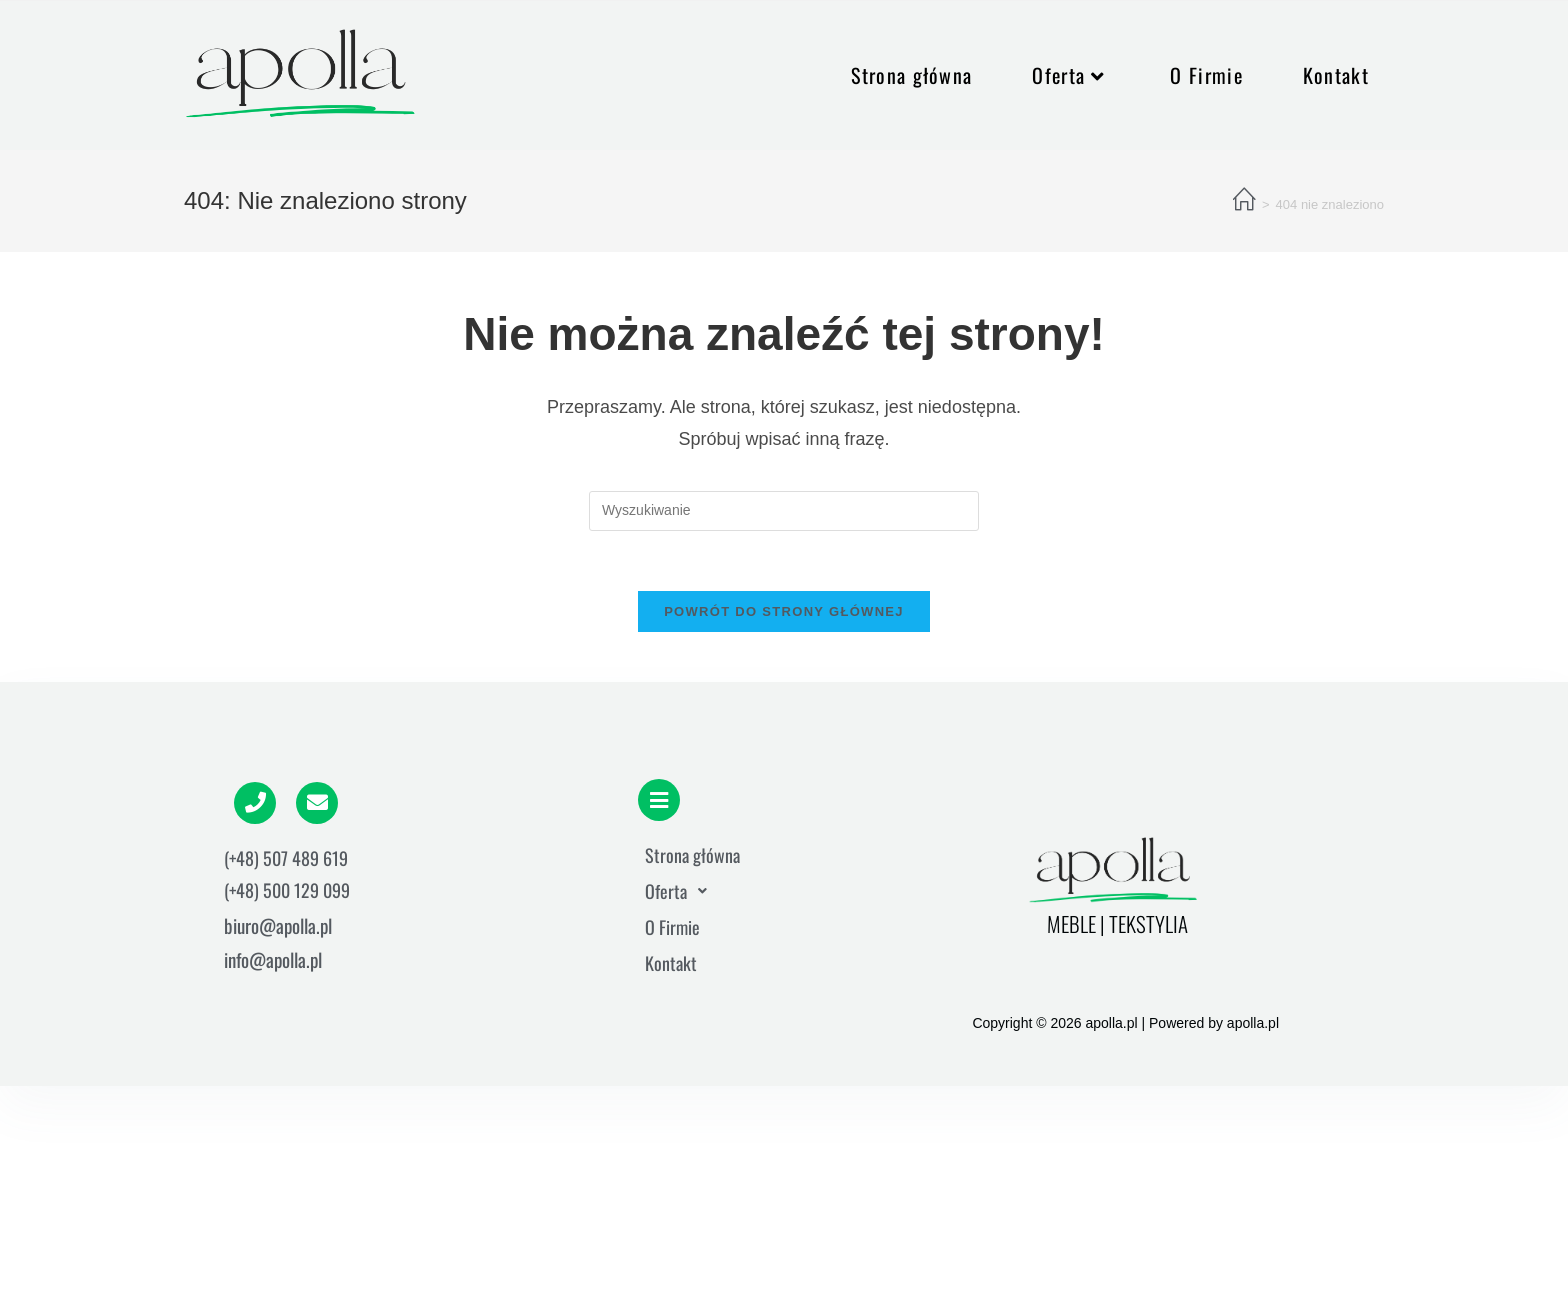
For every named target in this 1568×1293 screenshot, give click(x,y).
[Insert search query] (784, 511)
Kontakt (671, 963)
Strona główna (692, 855)
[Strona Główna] (1244, 201)
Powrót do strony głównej (784, 611)
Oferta (681, 891)
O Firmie (672, 927)
